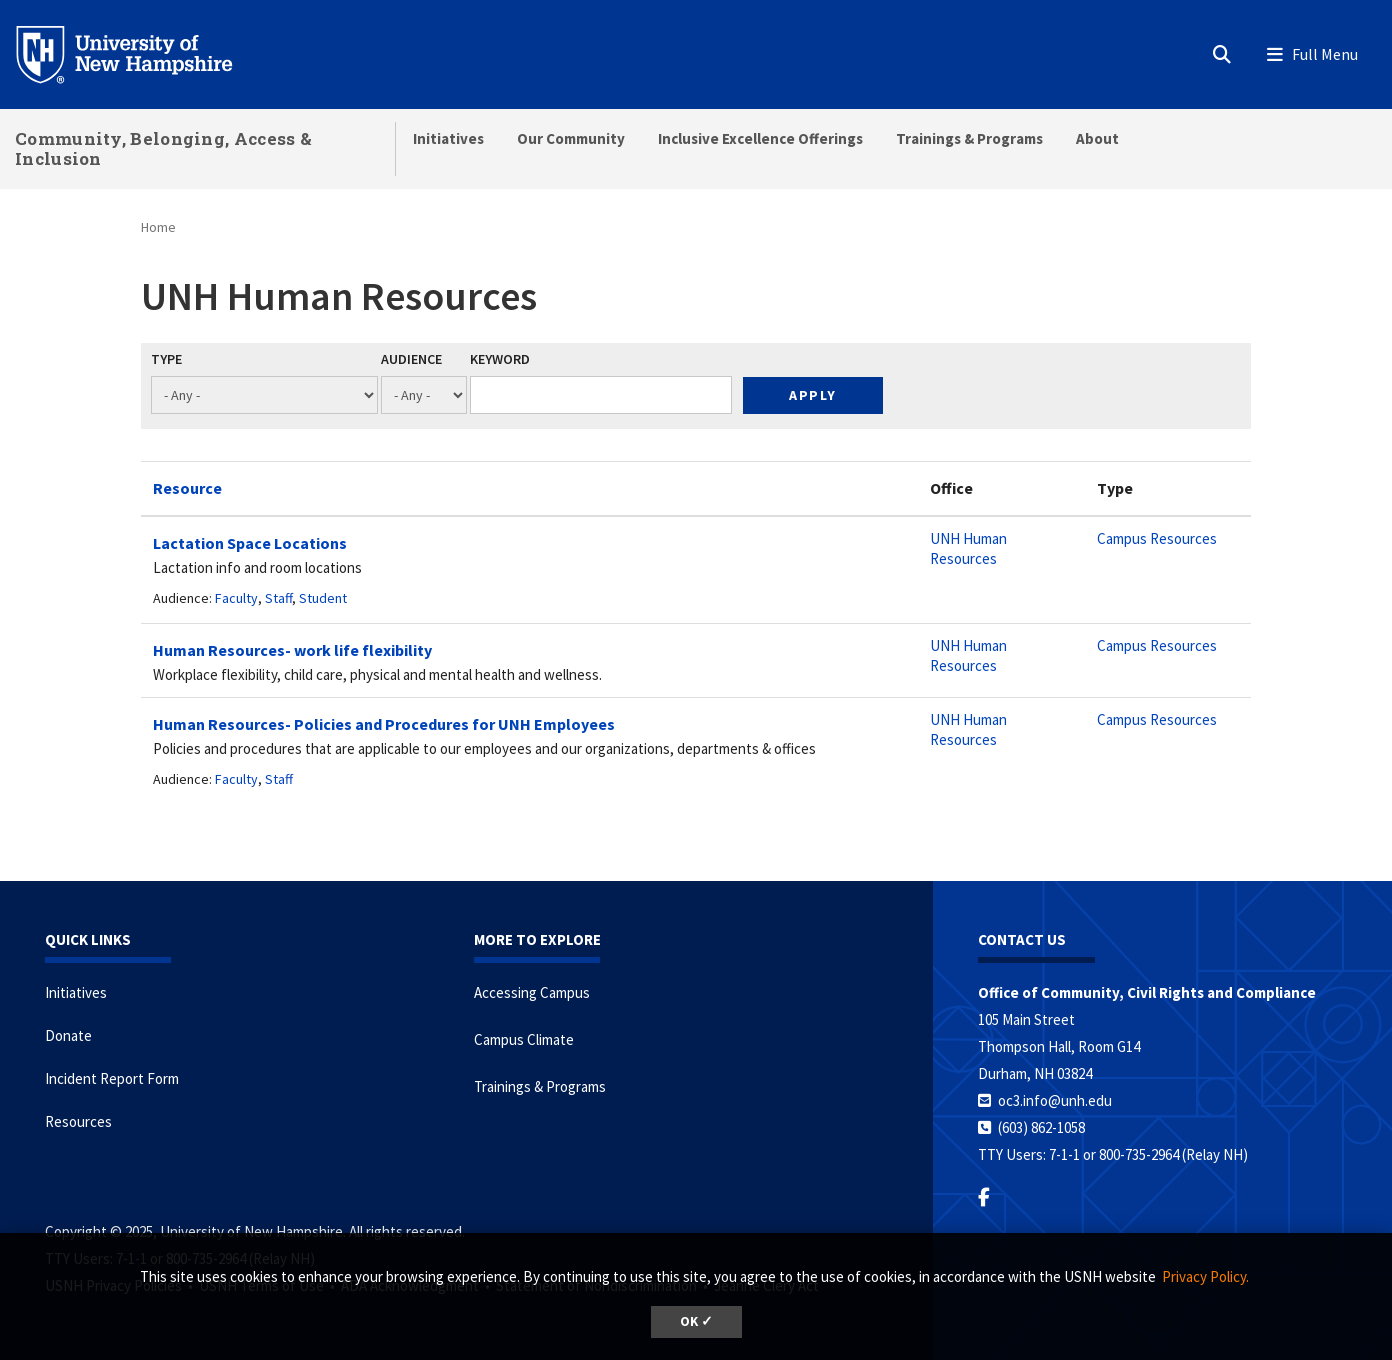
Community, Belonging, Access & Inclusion (163, 148)
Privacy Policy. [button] (1205, 1276)
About (1097, 138)
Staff (278, 598)
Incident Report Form (112, 1078)
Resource (187, 488)
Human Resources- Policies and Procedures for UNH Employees (384, 724)
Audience (411, 359)
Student (323, 598)
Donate (68, 1035)
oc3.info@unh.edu (1055, 1100)
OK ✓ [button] (696, 1321)
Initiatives (448, 138)
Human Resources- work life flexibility (292, 650)
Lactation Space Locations (250, 543)
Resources (78, 1121)
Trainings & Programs (969, 138)
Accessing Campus (532, 992)
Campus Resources (1157, 538)
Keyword (500, 359)
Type (166, 359)
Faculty (236, 598)
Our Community (571, 138)
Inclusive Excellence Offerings (760, 138)
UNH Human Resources (968, 548)
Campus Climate (524, 1039)
